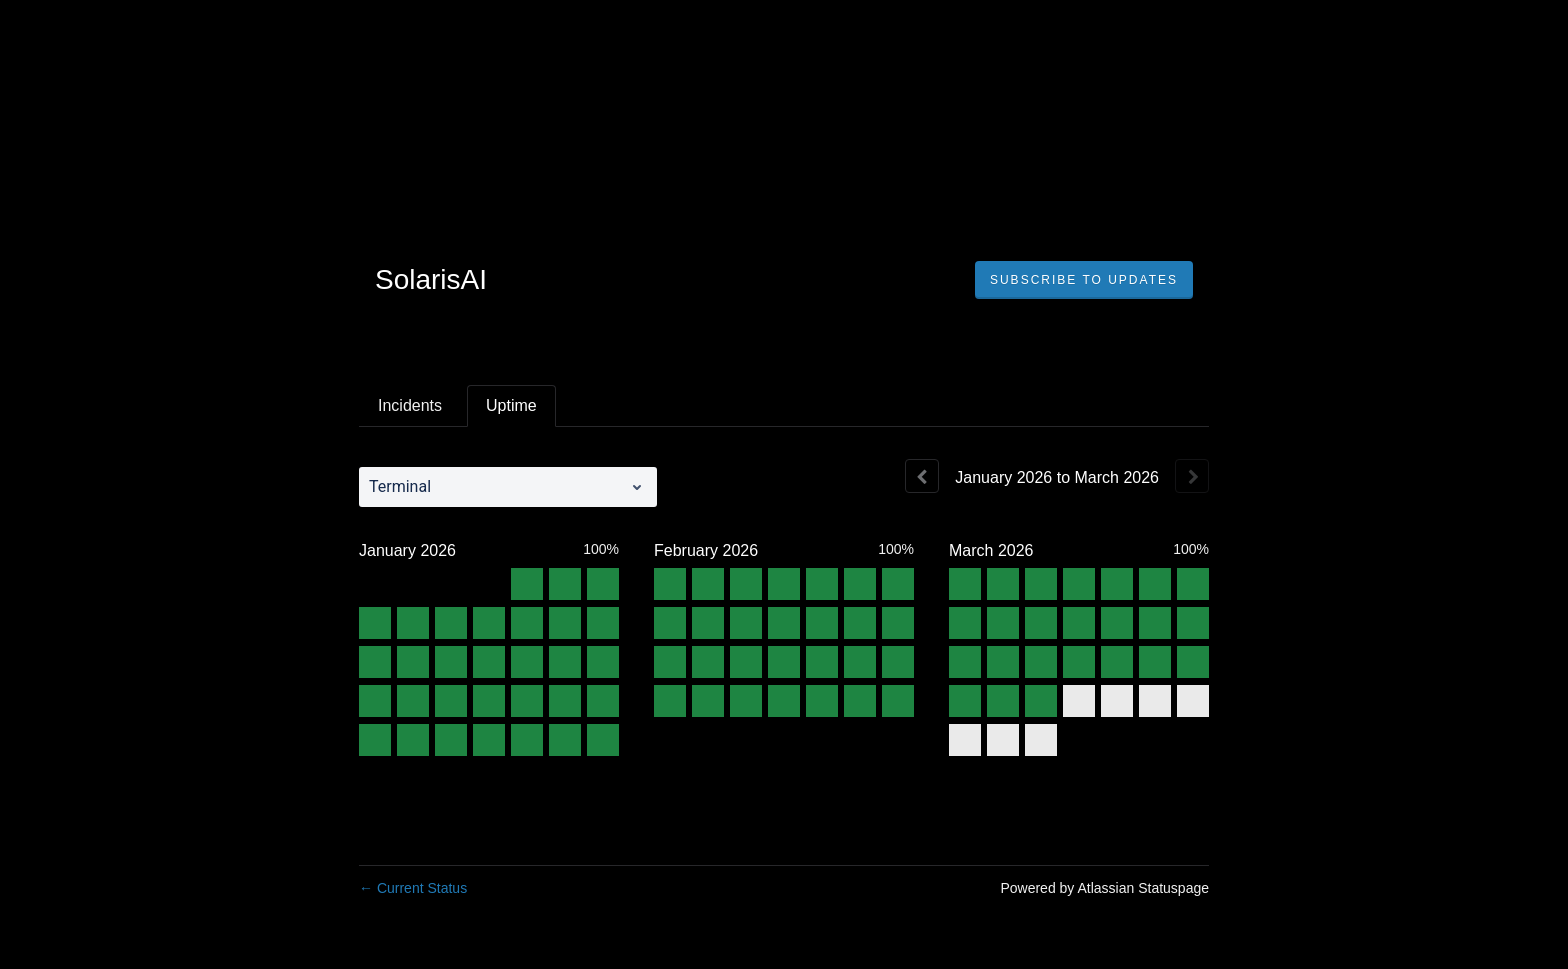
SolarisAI (431, 279)
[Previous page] (922, 476)
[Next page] (1192, 476)
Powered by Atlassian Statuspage (1104, 888)
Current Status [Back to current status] (413, 888)
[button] (1084, 280)
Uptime (511, 405)
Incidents (410, 405)
